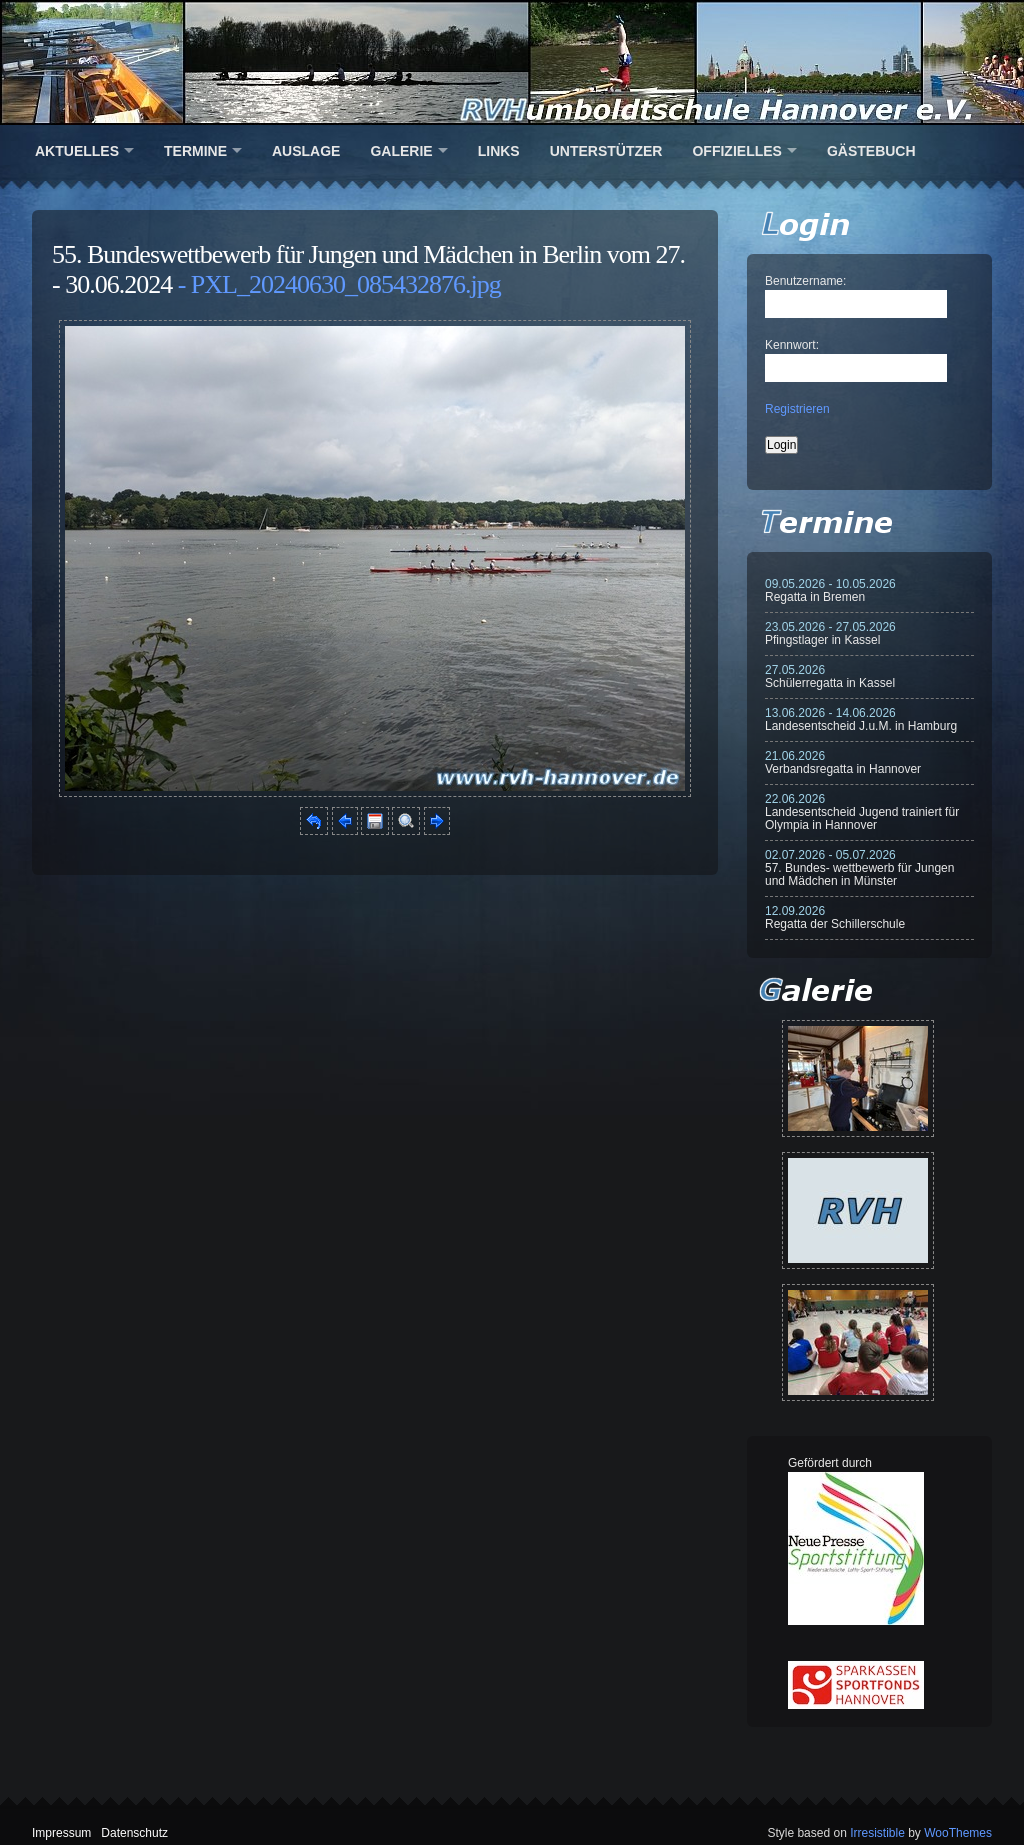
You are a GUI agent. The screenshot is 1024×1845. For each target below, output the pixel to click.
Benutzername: (805, 281)
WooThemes (958, 1833)
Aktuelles (77, 151)
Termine (195, 151)
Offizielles (736, 151)
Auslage (306, 151)
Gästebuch (871, 151)
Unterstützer (606, 151)
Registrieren (797, 409)
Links (499, 151)
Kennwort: (792, 345)
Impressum (61, 1833)
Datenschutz (134, 1833)
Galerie (401, 151)
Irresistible (877, 1833)
